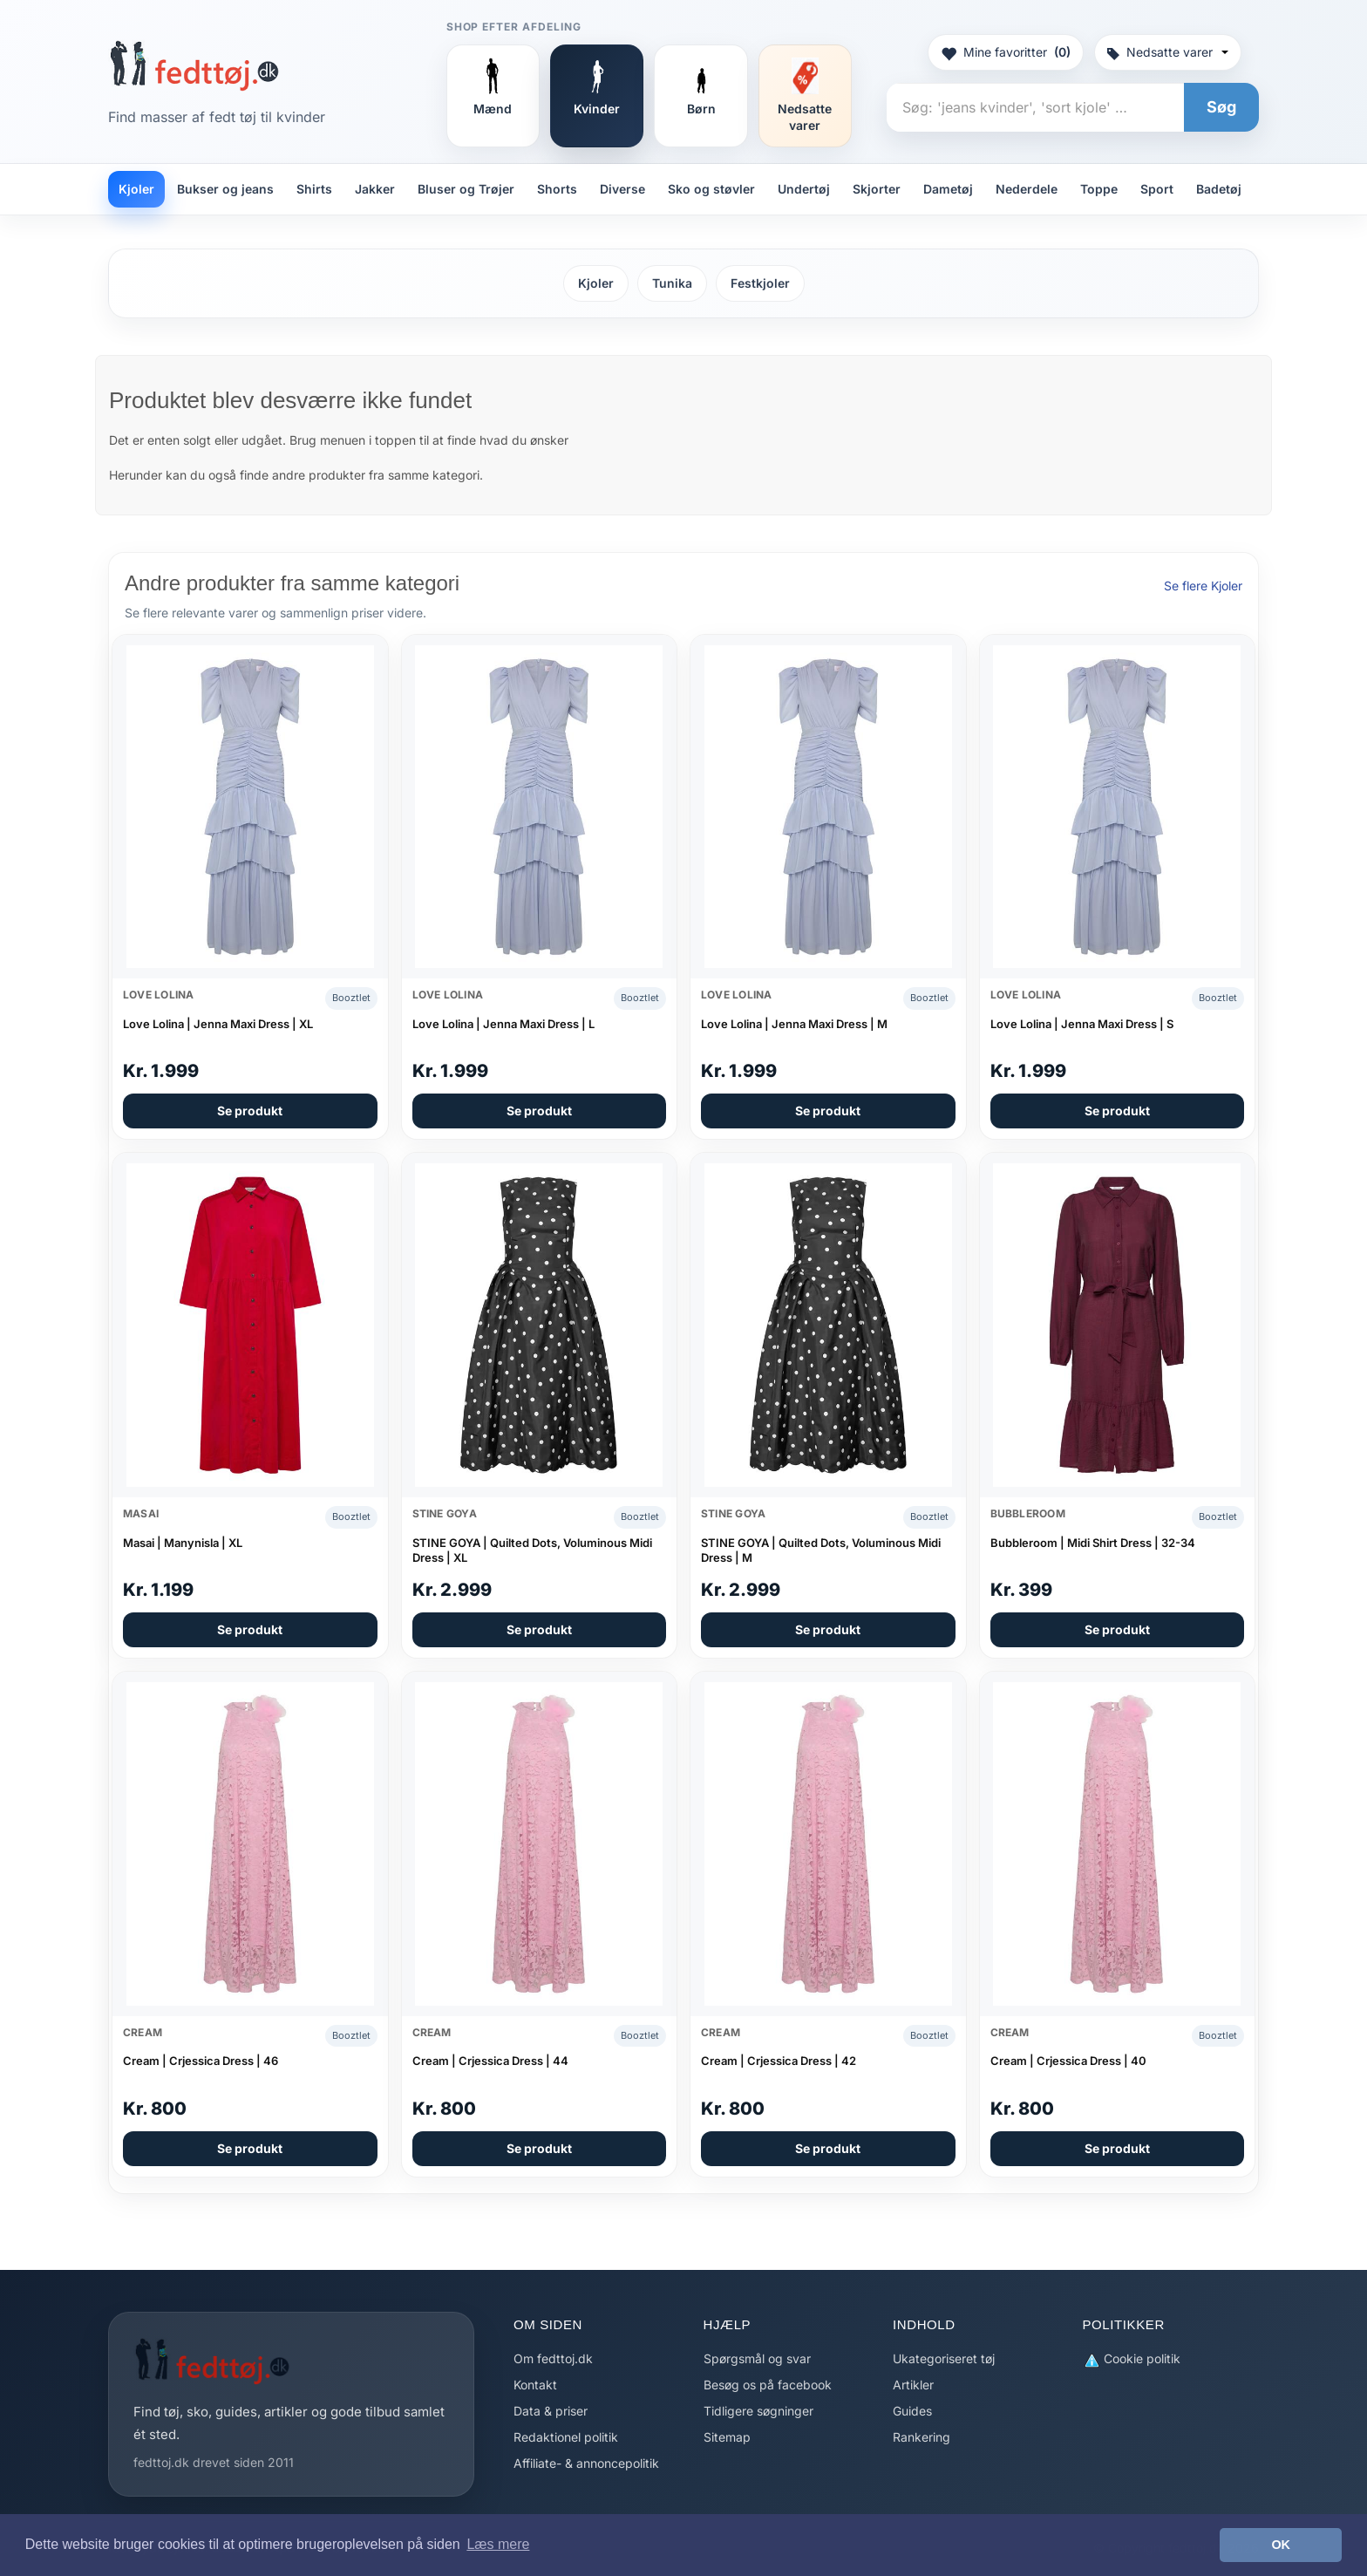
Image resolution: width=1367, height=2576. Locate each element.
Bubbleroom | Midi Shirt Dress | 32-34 (1092, 1543)
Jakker (375, 188)
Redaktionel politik (565, 2436)
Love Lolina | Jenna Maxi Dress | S (1081, 1024)
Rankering (921, 2436)
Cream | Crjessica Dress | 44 (490, 2061)
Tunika (672, 283)
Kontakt (535, 2384)
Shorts (557, 188)
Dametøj (948, 188)
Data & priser (550, 2410)
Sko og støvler (711, 188)
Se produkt (249, 1110)
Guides (912, 2410)
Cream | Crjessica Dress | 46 (200, 2061)
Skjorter (877, 188)
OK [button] (1280, 2545)
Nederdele (1027, 188)
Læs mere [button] (497, 2544)
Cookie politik (1131, 2359)
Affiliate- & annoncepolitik (586, 2463)
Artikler (913, 2384)
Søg (1221, 107)
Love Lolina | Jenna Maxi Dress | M (794, 1024)
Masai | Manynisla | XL (182, 1543)
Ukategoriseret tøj (944, 2358)
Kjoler (136, 188)
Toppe (1099, 188)
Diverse (622, 188)
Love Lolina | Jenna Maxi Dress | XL (218, 1024)
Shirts (314, 188)
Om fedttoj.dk (553, 2358)
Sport (1156, 188)
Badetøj (1218, 188)
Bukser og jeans (225, 188)
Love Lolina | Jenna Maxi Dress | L (503, 1024)
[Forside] (194, 65)
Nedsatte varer (1167, 51)
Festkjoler (760, 283)
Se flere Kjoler (1203, 585)
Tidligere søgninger (758, 2410)
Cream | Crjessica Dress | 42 (778, 2061)
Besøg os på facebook (768, 2384)
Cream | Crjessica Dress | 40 (1068, 2061)
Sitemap (727, 2436)
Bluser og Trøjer (466, 188)
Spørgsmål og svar (757, 2358)
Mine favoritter (1006, 52)
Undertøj (804, 188)
